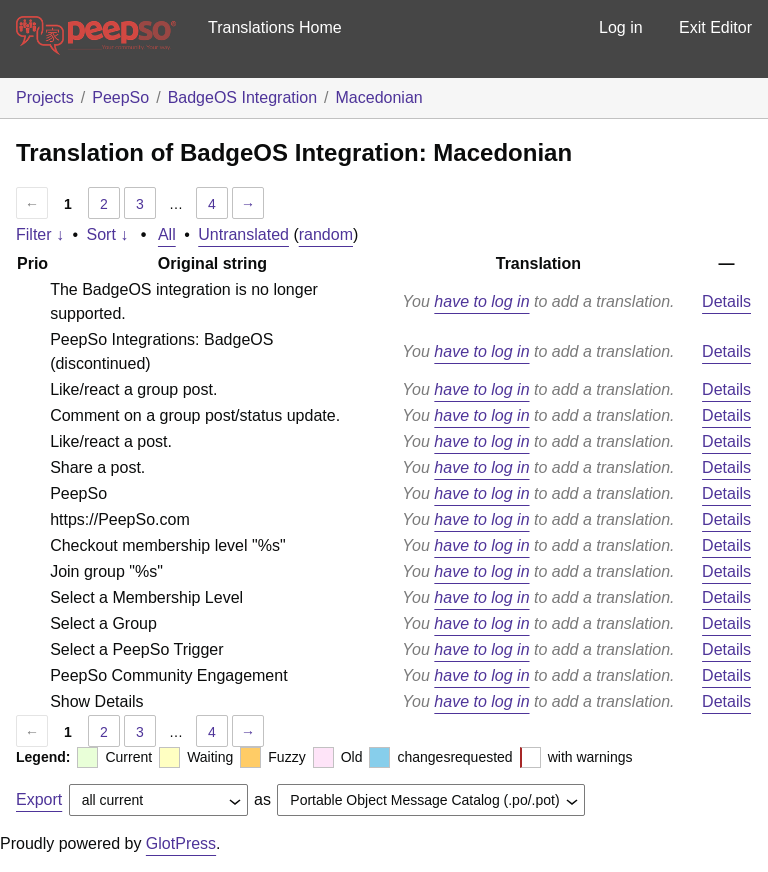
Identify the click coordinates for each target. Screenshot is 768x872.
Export (39, 799)
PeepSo (120, 97)
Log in (621, 27)
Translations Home (275, 27)
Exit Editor (715, 27)
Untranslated (243, 234)
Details (726, 301)
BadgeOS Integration (242, 97)
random (326, 234)
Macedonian (379, 97)
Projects (45, 97)
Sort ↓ (108, 234)
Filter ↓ (40, 234)
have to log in (481, 301)
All (167, 234)
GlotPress (181, 843)
